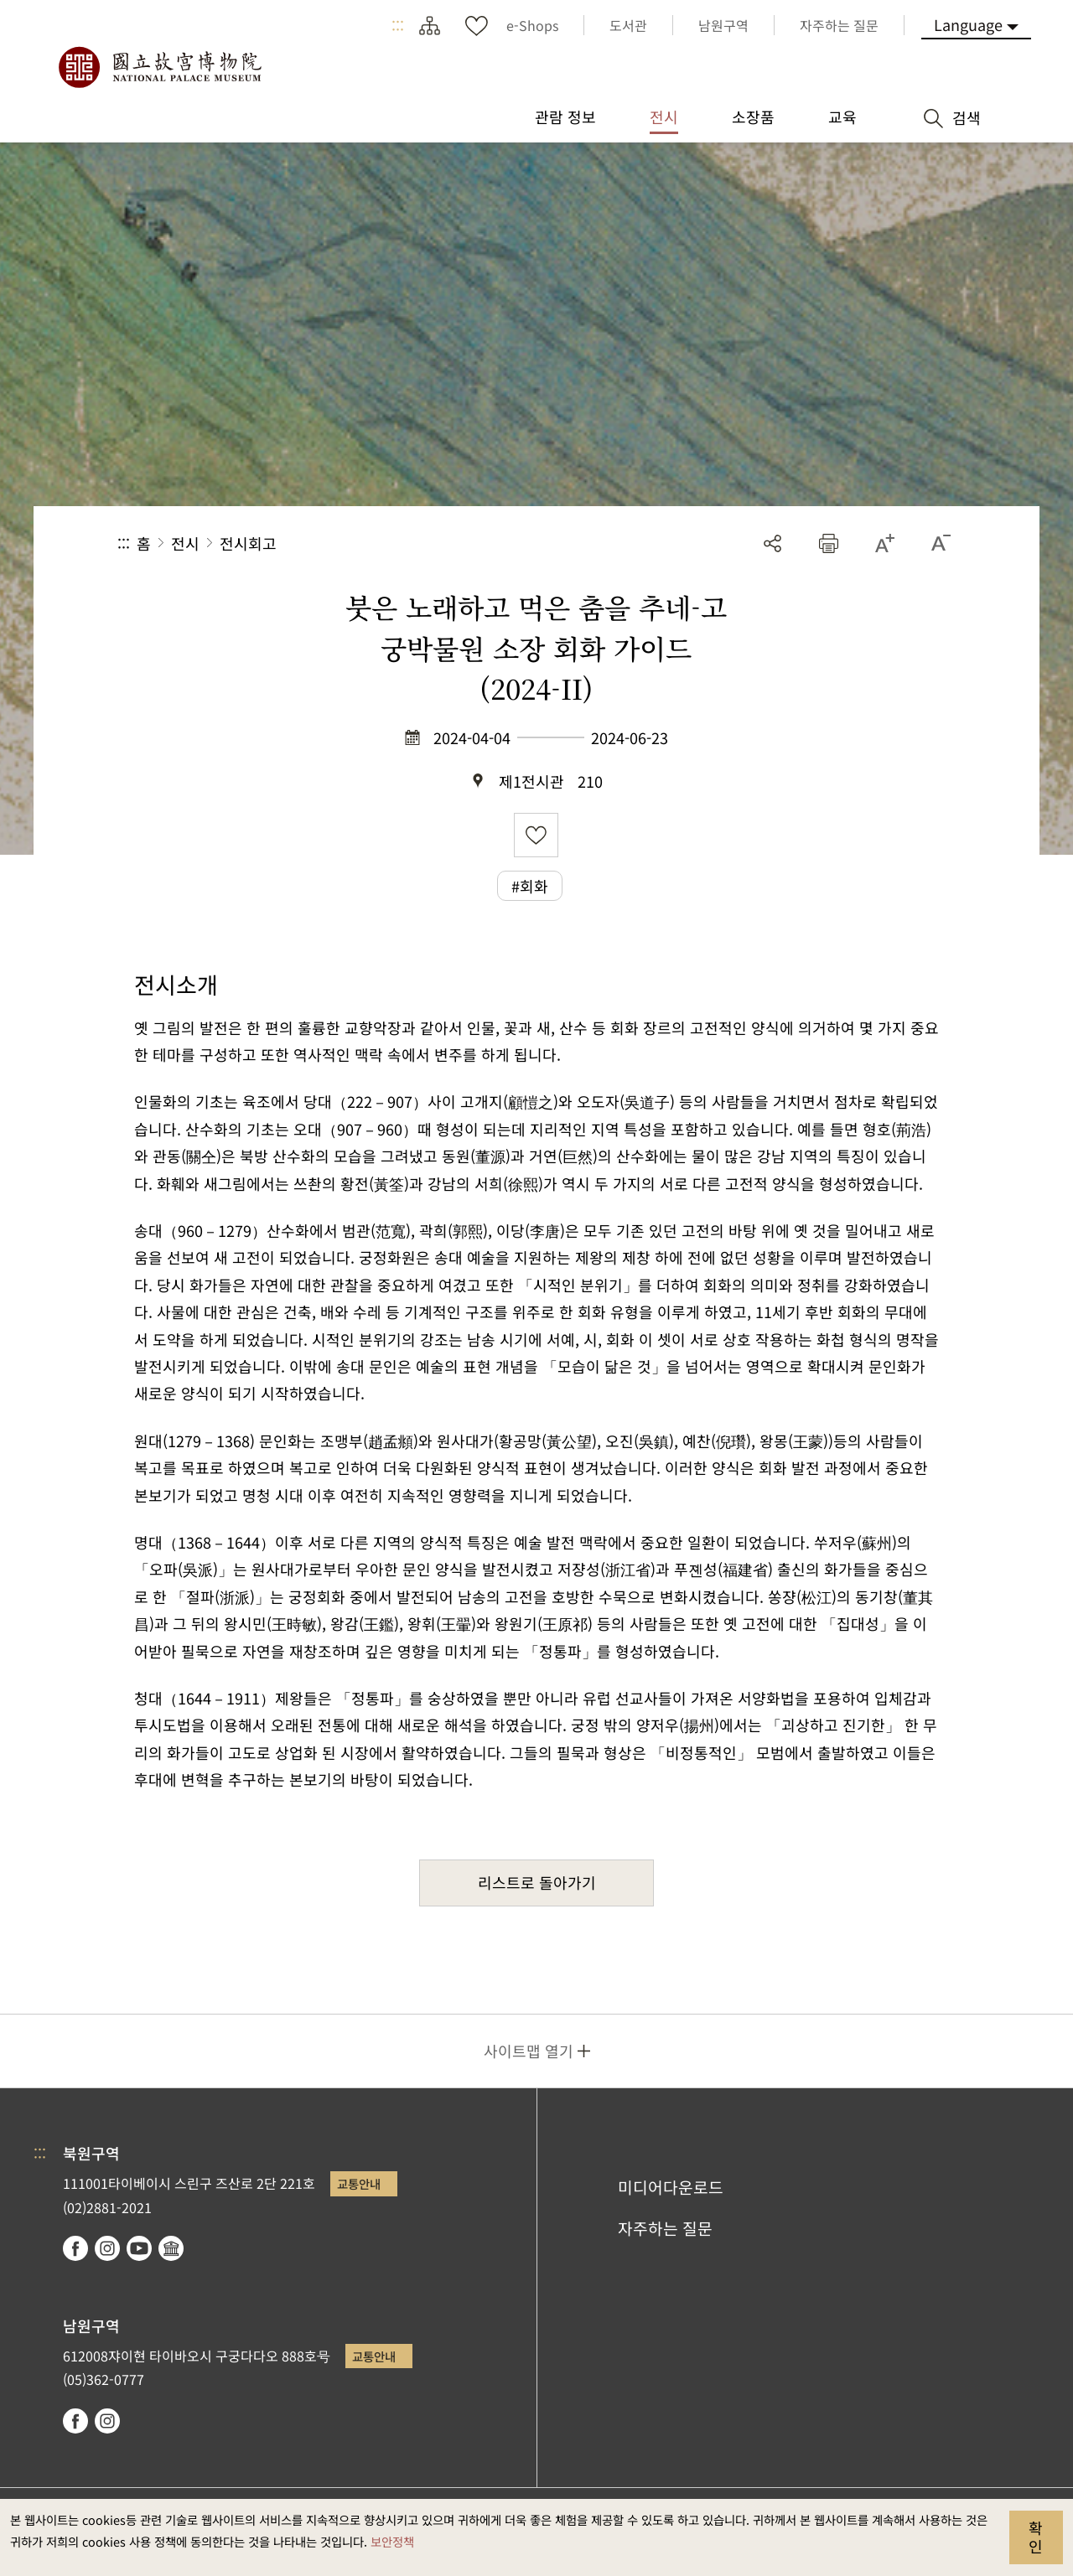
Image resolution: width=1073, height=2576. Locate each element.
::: (397, 25)
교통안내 (359, 2183)
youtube (139, 2248)
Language (968, 24)
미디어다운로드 (670, 2187)
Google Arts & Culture (171, 2248)
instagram (107, 2248)
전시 (185, 543)
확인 (1036, 2537)
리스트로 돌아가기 (537, 1882)
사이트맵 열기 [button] (528, 2050)
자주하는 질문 (665, 2228)
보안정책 (392, 2541)
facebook (75, 2248)
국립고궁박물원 (159, 67)
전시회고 (248, 543)
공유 (772, 543)
